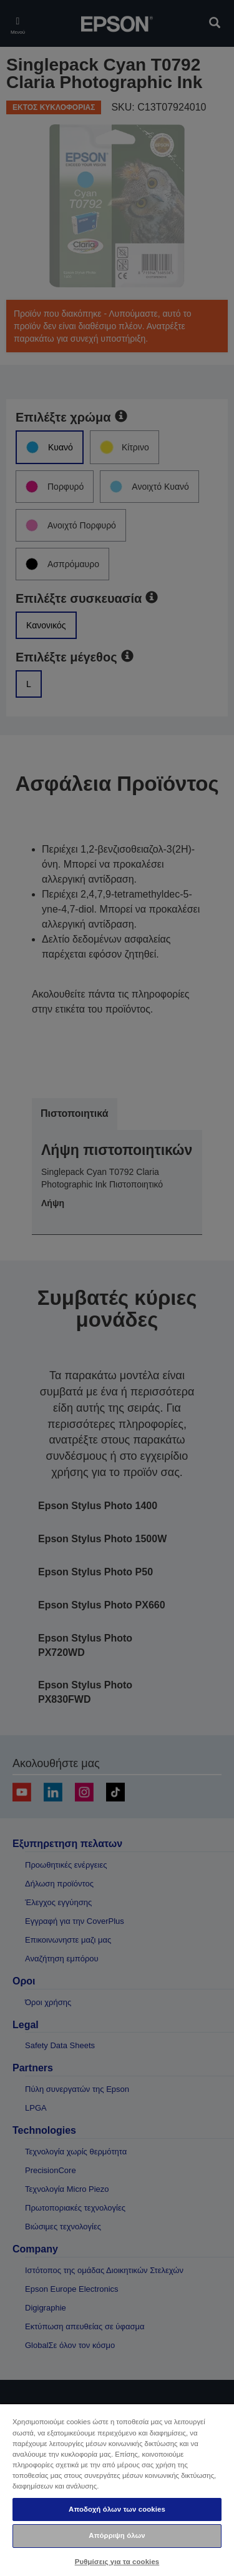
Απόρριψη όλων (117, 2535)
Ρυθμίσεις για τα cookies (117, 2561)
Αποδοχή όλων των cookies (117, 2509)
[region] (117, 2489)
